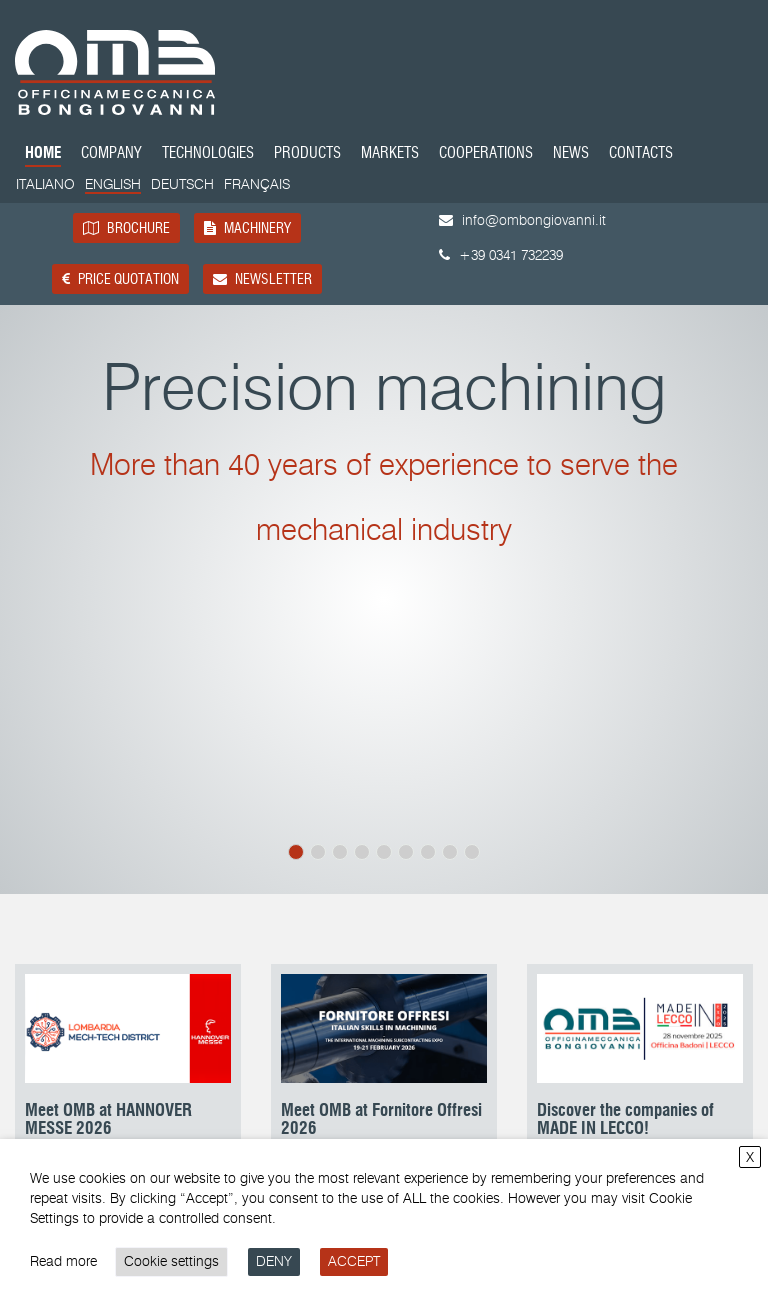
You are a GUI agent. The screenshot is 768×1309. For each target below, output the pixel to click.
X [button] (750, 1157)
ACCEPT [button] (354, 1261)
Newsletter (262, 279)
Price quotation (120, 279)
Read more (63, 1261)
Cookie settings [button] (171, 1261)
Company (111, 154)
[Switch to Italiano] (45, 185)
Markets (390, 154)
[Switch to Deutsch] (182, 185)
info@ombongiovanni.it (522, 220)
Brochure (126, 228)
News (571, 154)
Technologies (208, 154)
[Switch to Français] (257, 185)
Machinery (247, 228)
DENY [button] (274, 1261)
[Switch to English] (113, 186)
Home (43, 154)
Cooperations (486, 154)
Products (307, 154)
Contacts (641, 154)
